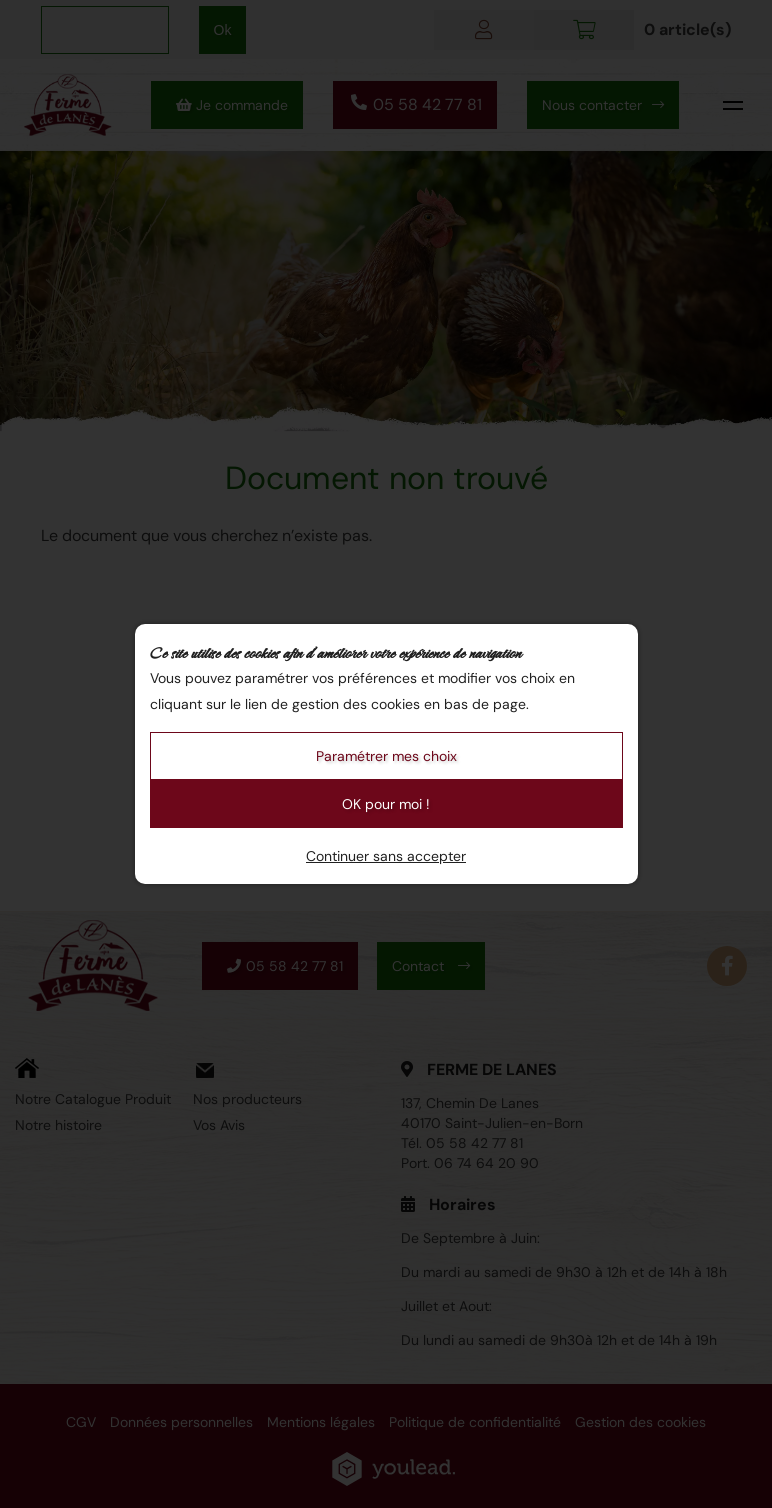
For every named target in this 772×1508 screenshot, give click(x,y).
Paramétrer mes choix (386, 756)
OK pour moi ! (386, 804)
